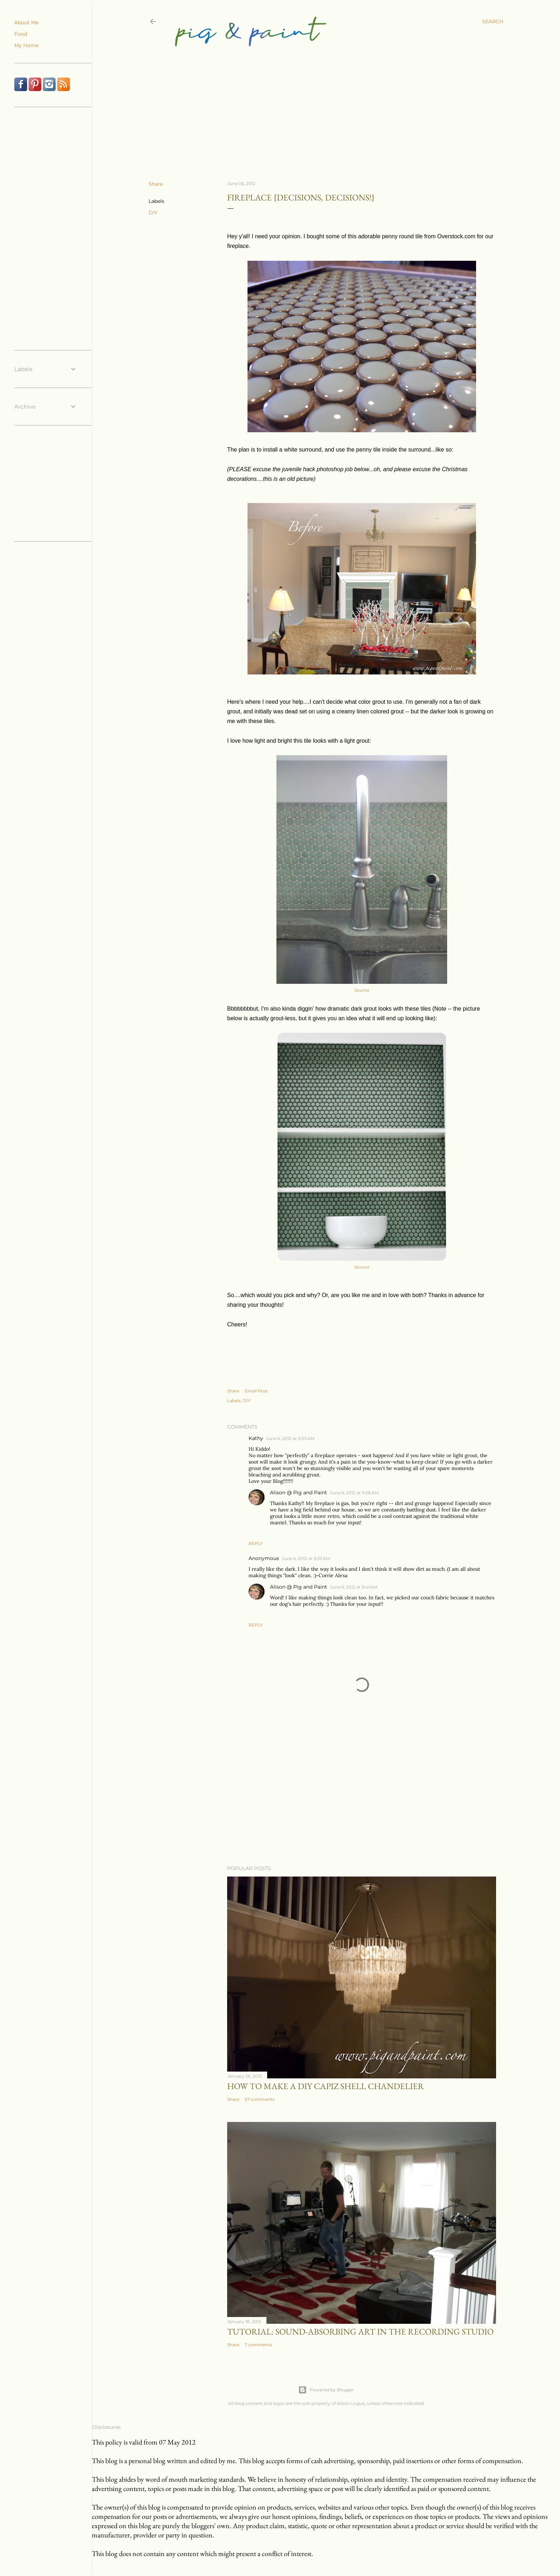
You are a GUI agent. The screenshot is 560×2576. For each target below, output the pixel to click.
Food (20, 34)
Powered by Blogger (326, 2390)
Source (361, 990)
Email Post (256, 1391)
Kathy (256, 1438)
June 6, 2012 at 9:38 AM (354, 1492)
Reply (256, 1543)
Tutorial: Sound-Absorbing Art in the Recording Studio (360, 2331)
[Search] (492, 21)
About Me (26, 22)
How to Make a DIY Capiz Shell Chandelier (325, 2086)
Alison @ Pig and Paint (298, 1492)
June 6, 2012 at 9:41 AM (354, 1587)
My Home (26, 45)
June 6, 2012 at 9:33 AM (290, 1438)
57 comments (260, 2099)
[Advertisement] (319, 104)
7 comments (258, 2344)
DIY (153, 212)
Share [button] (156, 184)
